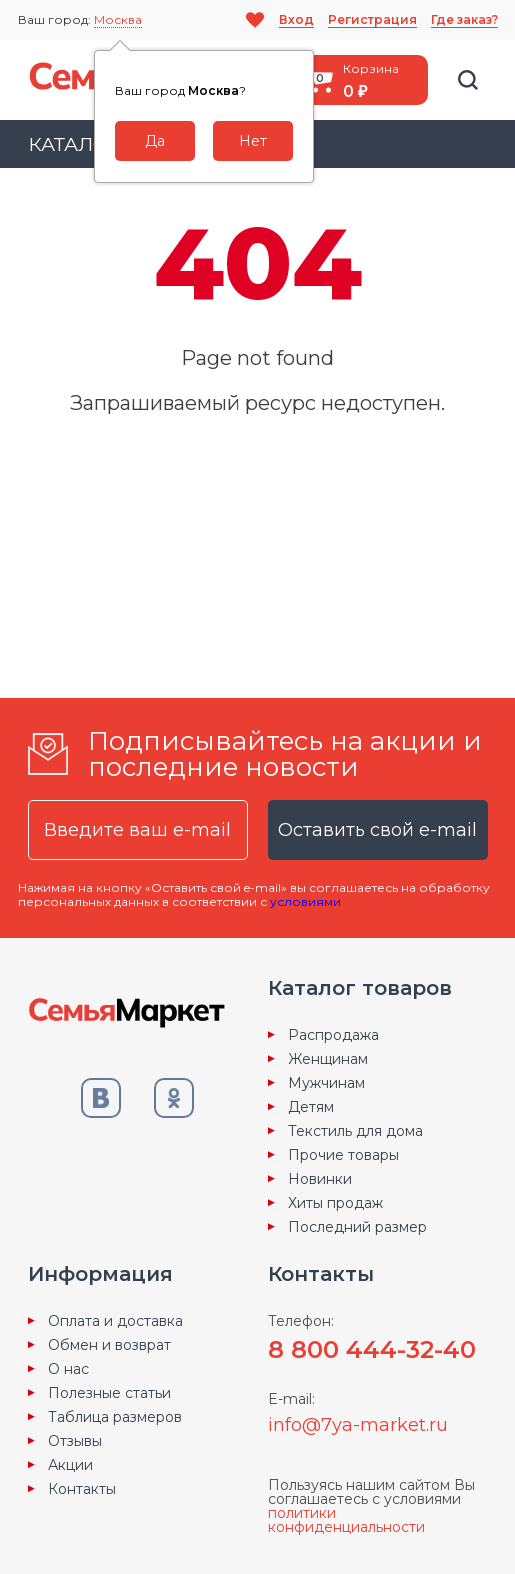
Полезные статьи (109, 1393)
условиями (305, 901)
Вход (296, 19)
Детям (311, 1107)
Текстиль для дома (355, 1131)
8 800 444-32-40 (372, 1349)
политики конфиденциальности (346, 1520)
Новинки (320, 1179)
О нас (68, 1369)
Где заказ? (464, 19)
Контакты (82, 1489)
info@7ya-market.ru (358, 1425)
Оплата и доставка (115, 1321)
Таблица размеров (115, 1417)
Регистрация (372, 19)
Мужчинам (326, 1083)
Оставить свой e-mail (377, 830)
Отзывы (75, 1441)
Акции (70, 1465)
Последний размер (357, 1227)
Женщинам (328, 1059)
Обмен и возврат (109, 1345)
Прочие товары (343, 1155)
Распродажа (333, 1035)
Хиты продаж (335, 1203)
